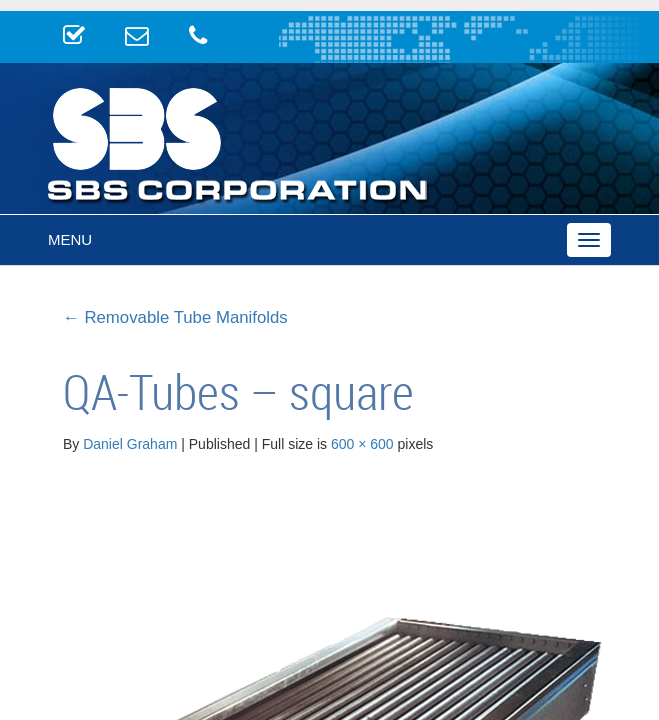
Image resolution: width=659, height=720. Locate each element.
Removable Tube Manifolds (175, 317)
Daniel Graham (130, 444)
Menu (70, 239)
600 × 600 (362, 444)
